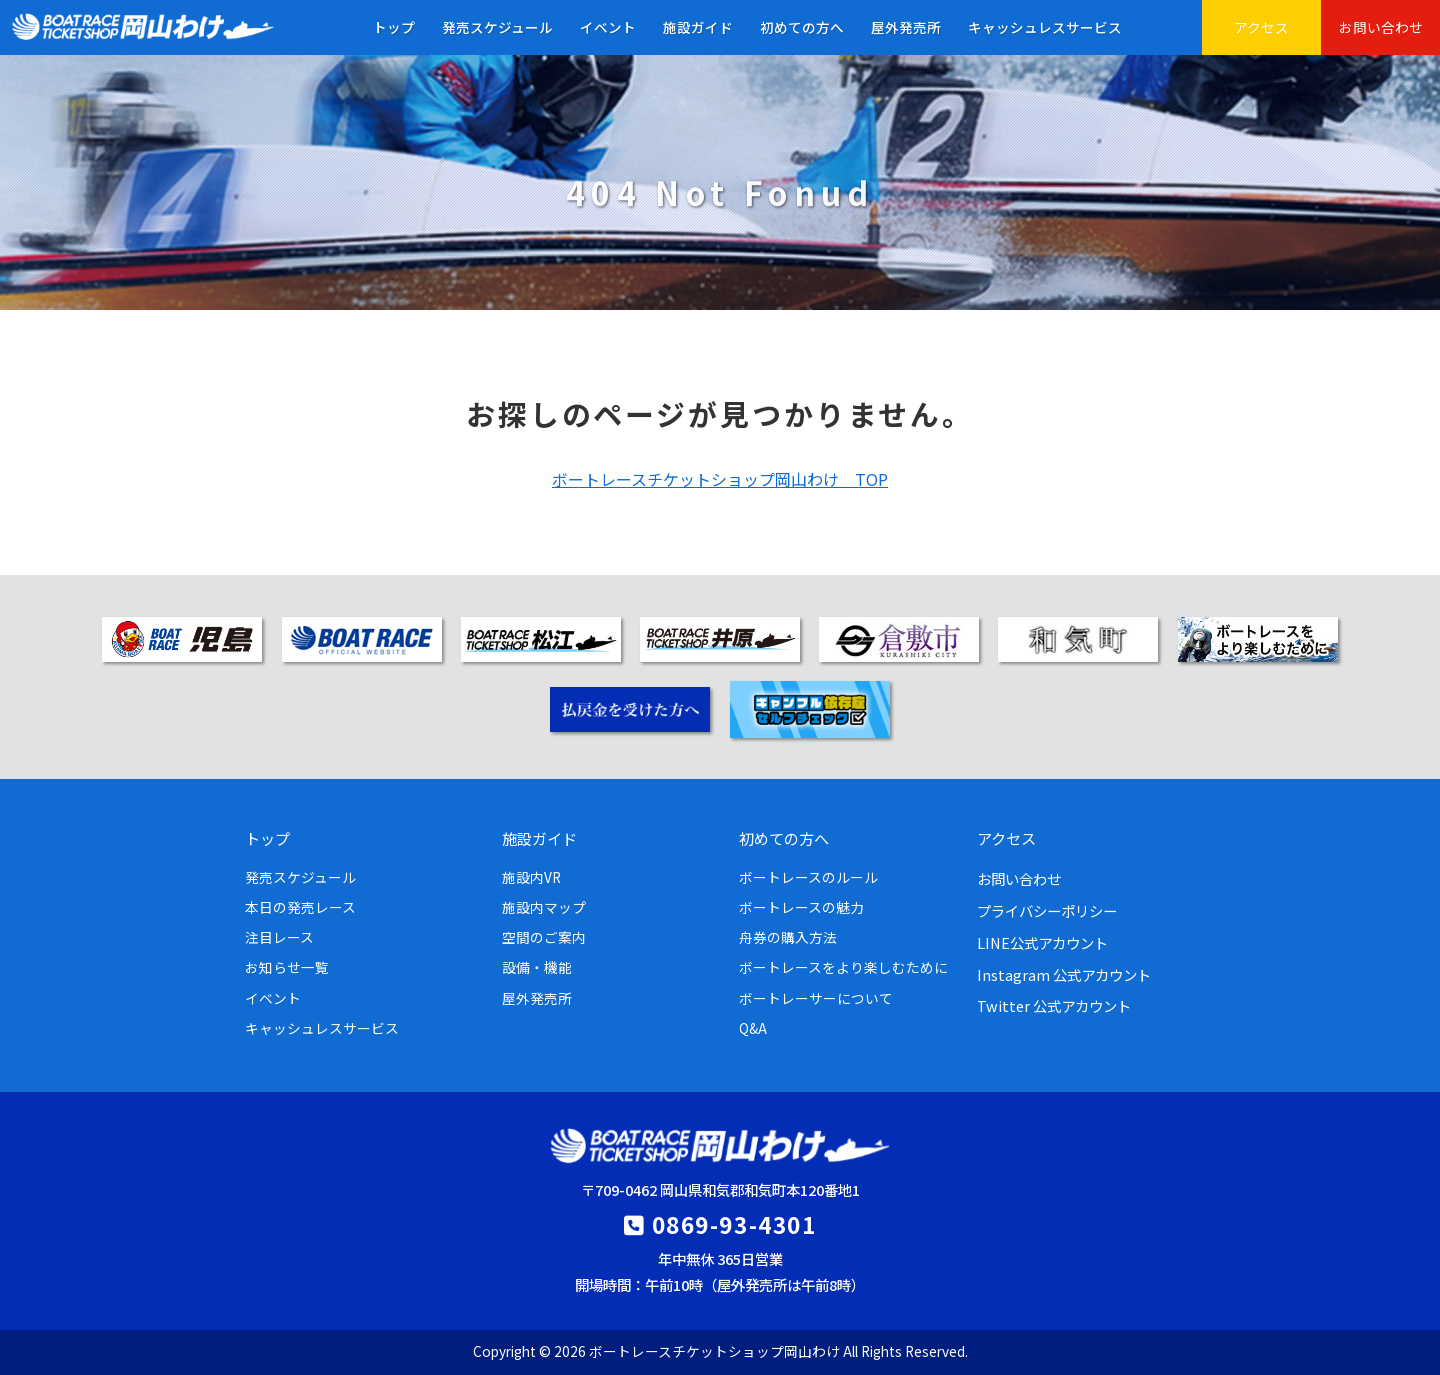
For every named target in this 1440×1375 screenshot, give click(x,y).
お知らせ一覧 (287, 967)
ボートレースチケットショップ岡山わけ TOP (720, 479)
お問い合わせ (1381, 27)
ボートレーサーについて (816, 998)
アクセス (1261, 27)
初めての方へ (802, 27)
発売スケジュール (497, 27)
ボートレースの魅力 (801, 907)
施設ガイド (698, 27)
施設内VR (531, 877)
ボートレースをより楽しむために (843, 967)
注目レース (279, 937)
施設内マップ (544, 907)
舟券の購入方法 (788, 937)
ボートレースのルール (808, 877)
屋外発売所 (906, 27)
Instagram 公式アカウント (1064, 974)
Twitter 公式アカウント (1054, 1005)
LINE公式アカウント (1042, 942)
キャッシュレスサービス (1045, 27)
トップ (394, 27)
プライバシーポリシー (1047, 910)
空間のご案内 (544, 937)
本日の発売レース (300, 907)
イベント (608, 27)
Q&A (753, 1028)
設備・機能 (537, 967)
